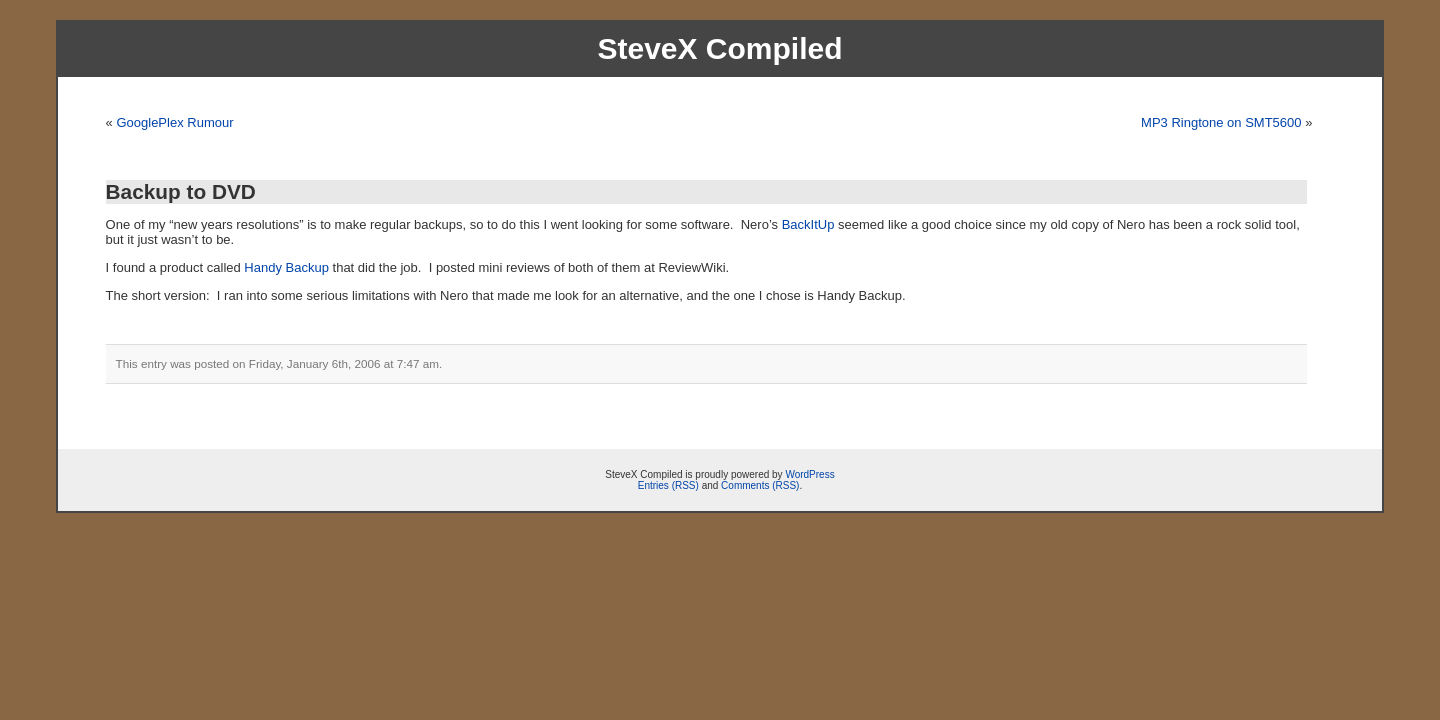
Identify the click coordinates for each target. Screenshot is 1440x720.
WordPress (809, 474)
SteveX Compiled (719, 48)
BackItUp (808, 224)
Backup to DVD (181, 191)
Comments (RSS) (760, 485)
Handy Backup (286, 267)
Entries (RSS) (668, 485)
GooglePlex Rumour (174, 122)
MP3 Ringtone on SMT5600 (1221, 122)
